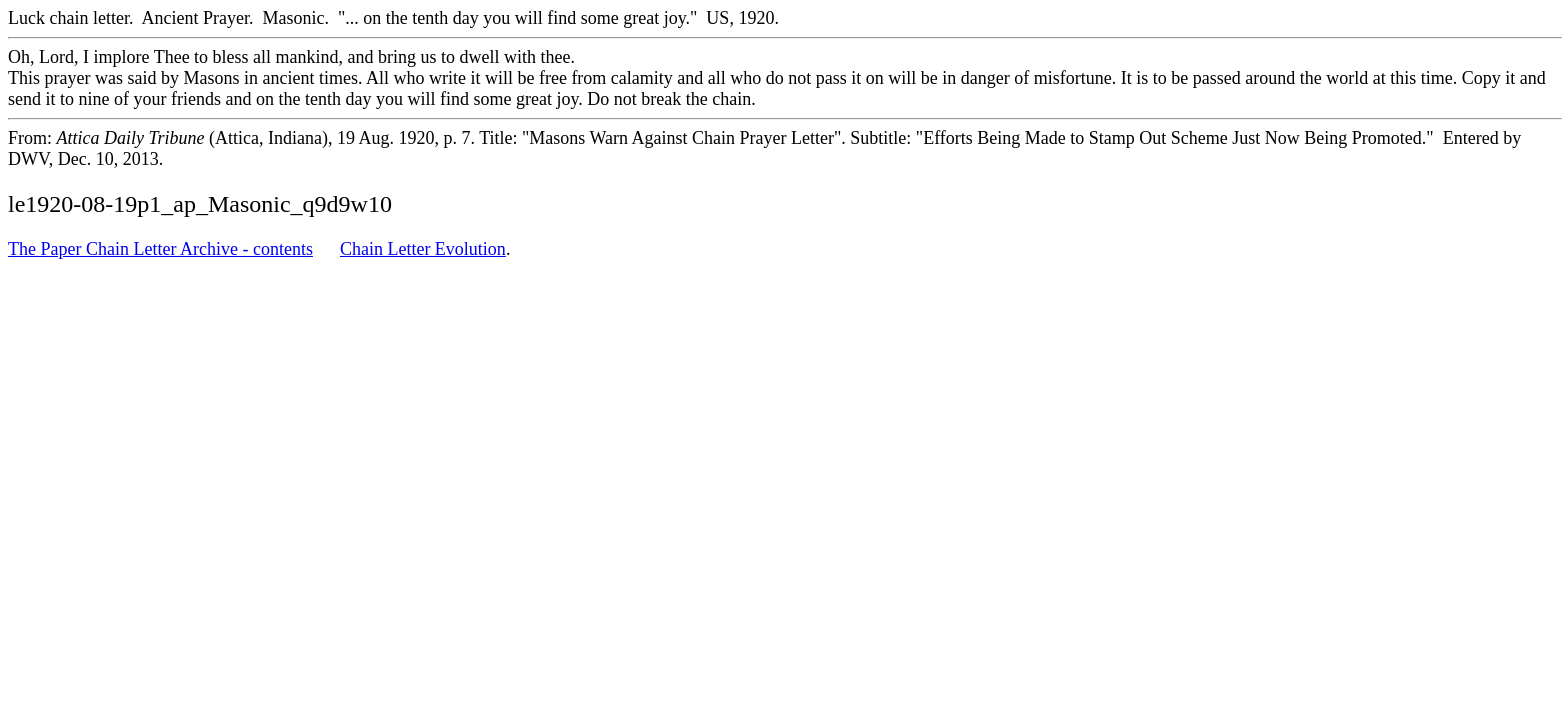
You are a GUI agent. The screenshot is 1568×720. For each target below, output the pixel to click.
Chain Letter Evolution (423, 249)
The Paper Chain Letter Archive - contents (160, 249)
